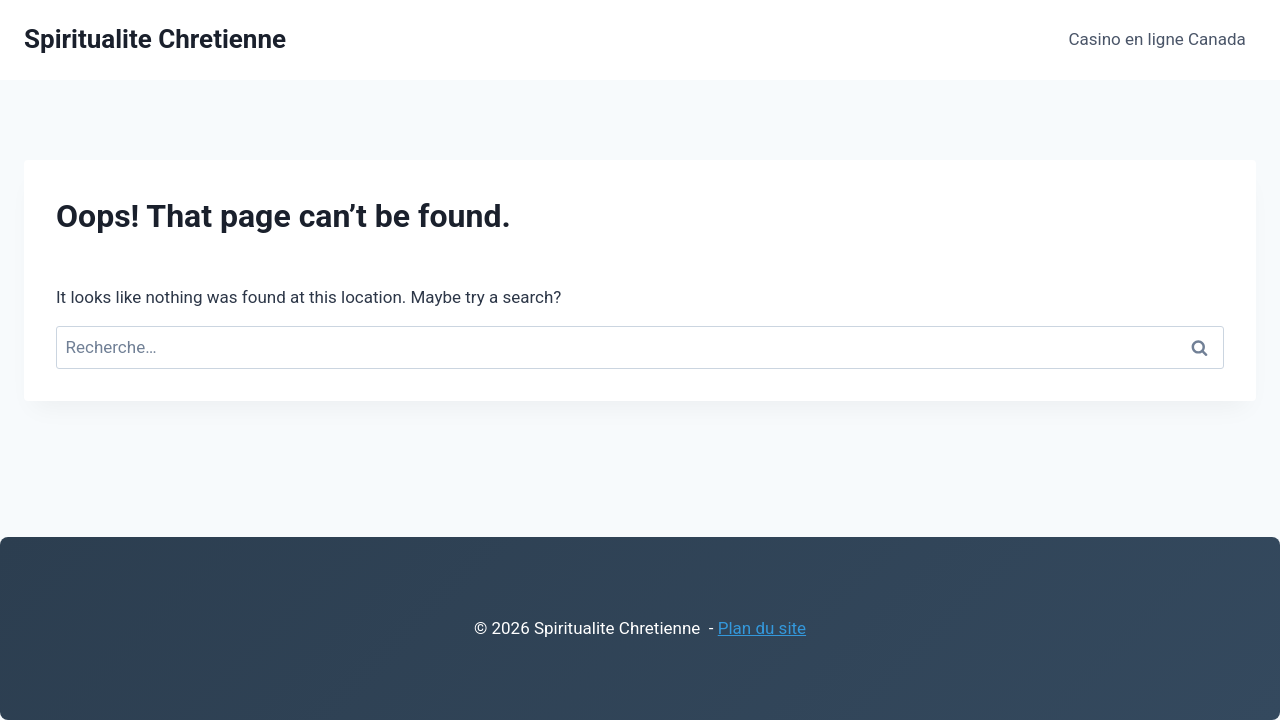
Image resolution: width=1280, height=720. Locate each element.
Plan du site (762, 628)
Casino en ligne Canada (1156, 39)
